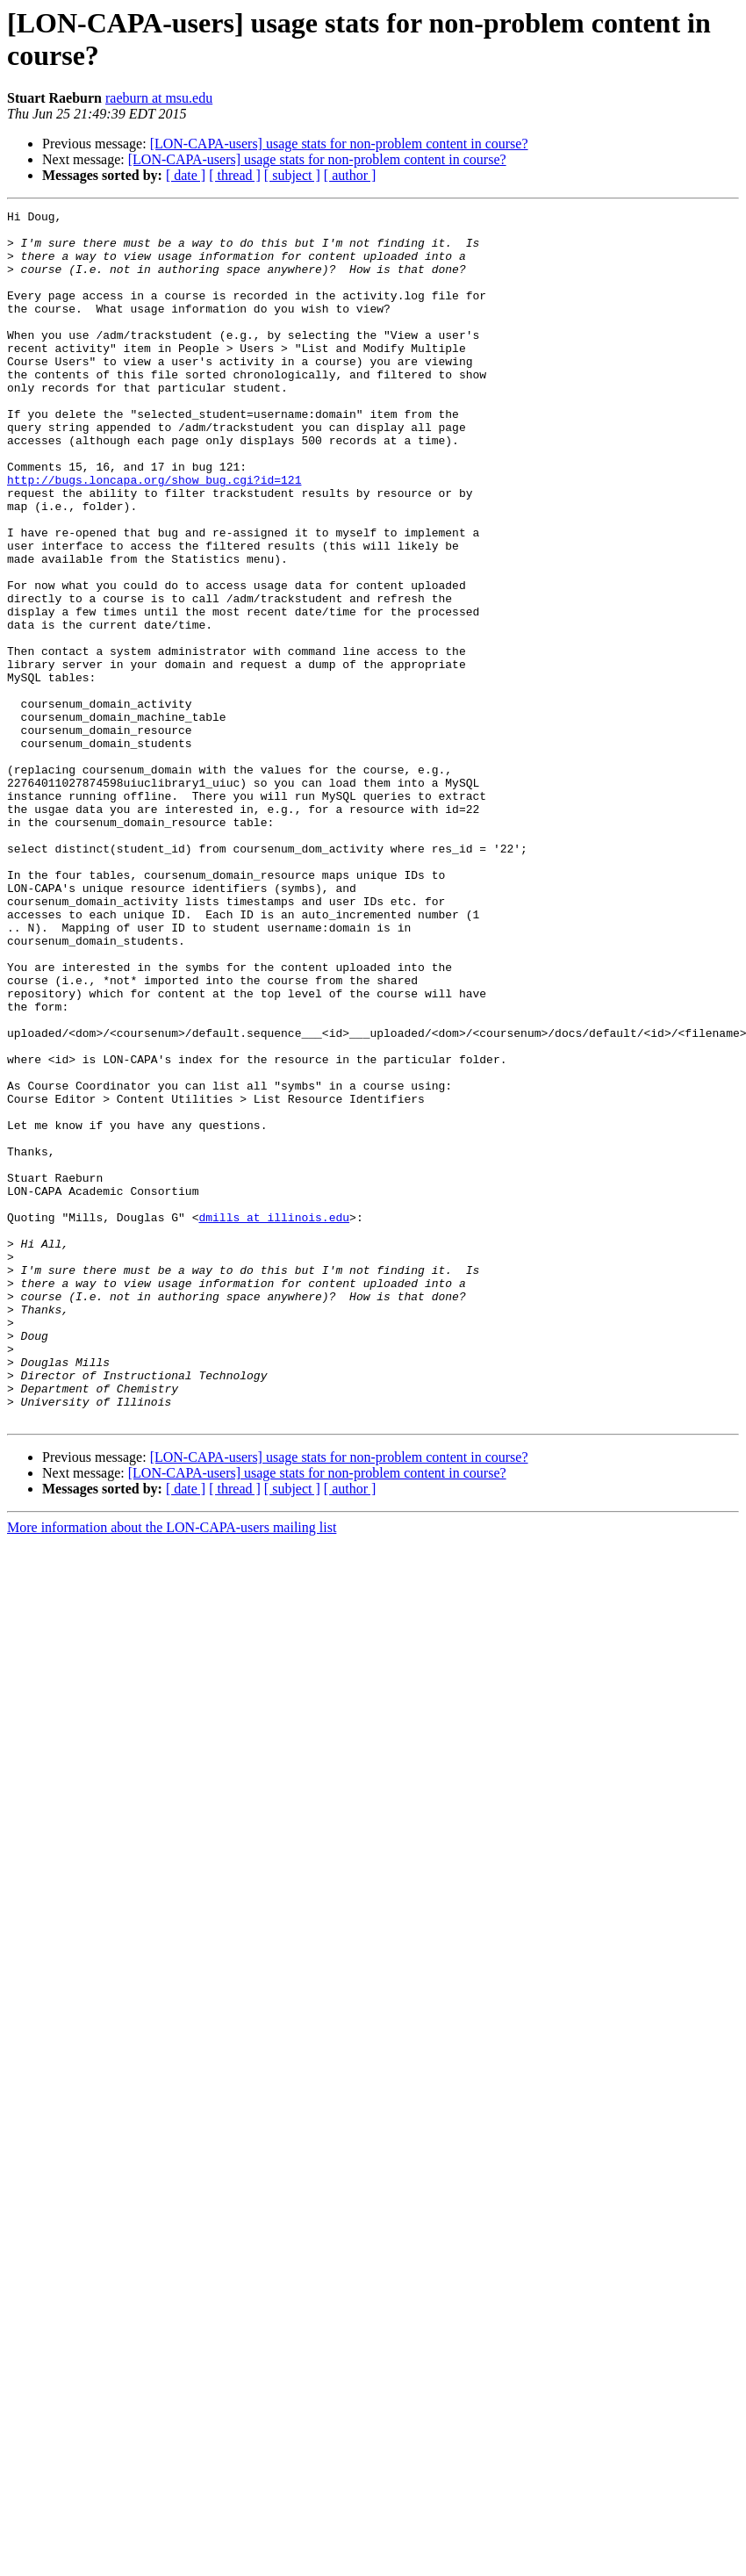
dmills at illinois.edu (273, 1420)
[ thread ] (235, 175)
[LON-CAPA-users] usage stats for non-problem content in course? (339, 143)
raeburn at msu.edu (158, 97)
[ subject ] (292, 175)
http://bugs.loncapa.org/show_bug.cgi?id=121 (154, 535)
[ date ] (185, 175)
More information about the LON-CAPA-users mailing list (171, 1769)
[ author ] (350, 175)
